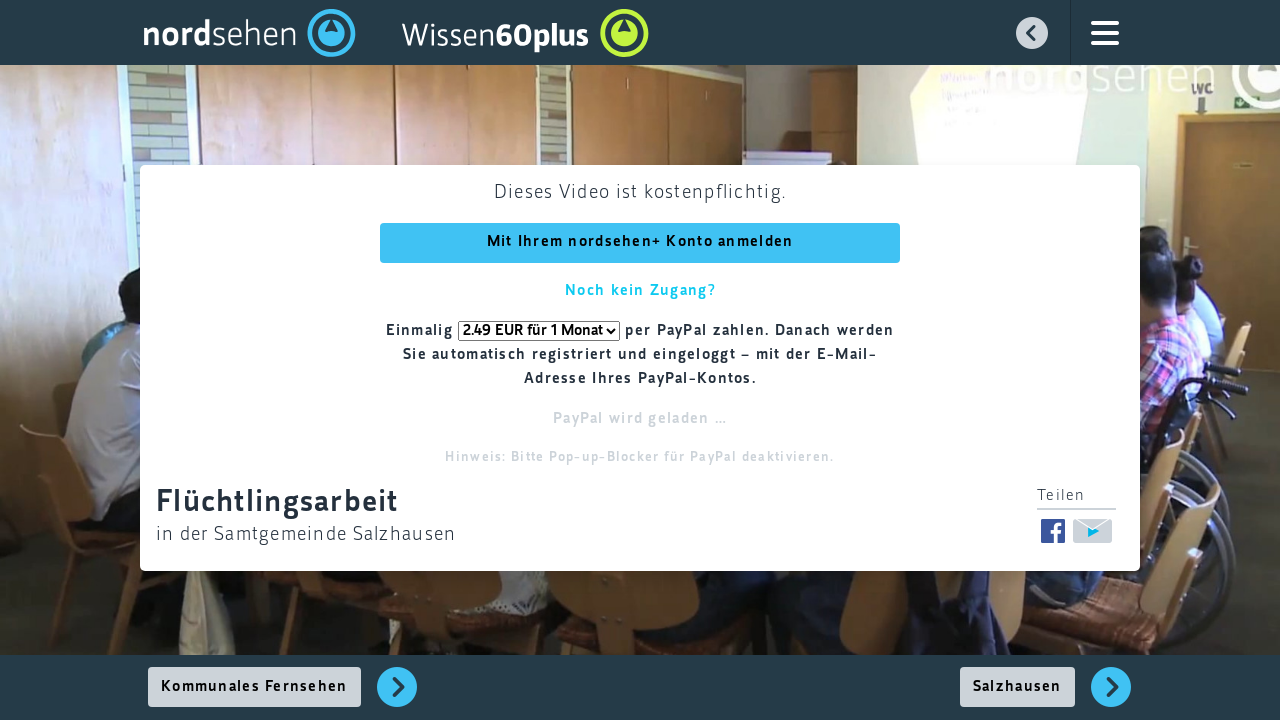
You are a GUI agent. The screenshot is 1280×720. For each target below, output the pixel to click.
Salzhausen (1017, 687)
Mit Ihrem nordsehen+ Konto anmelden (640, 242)
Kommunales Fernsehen (254, 687)
